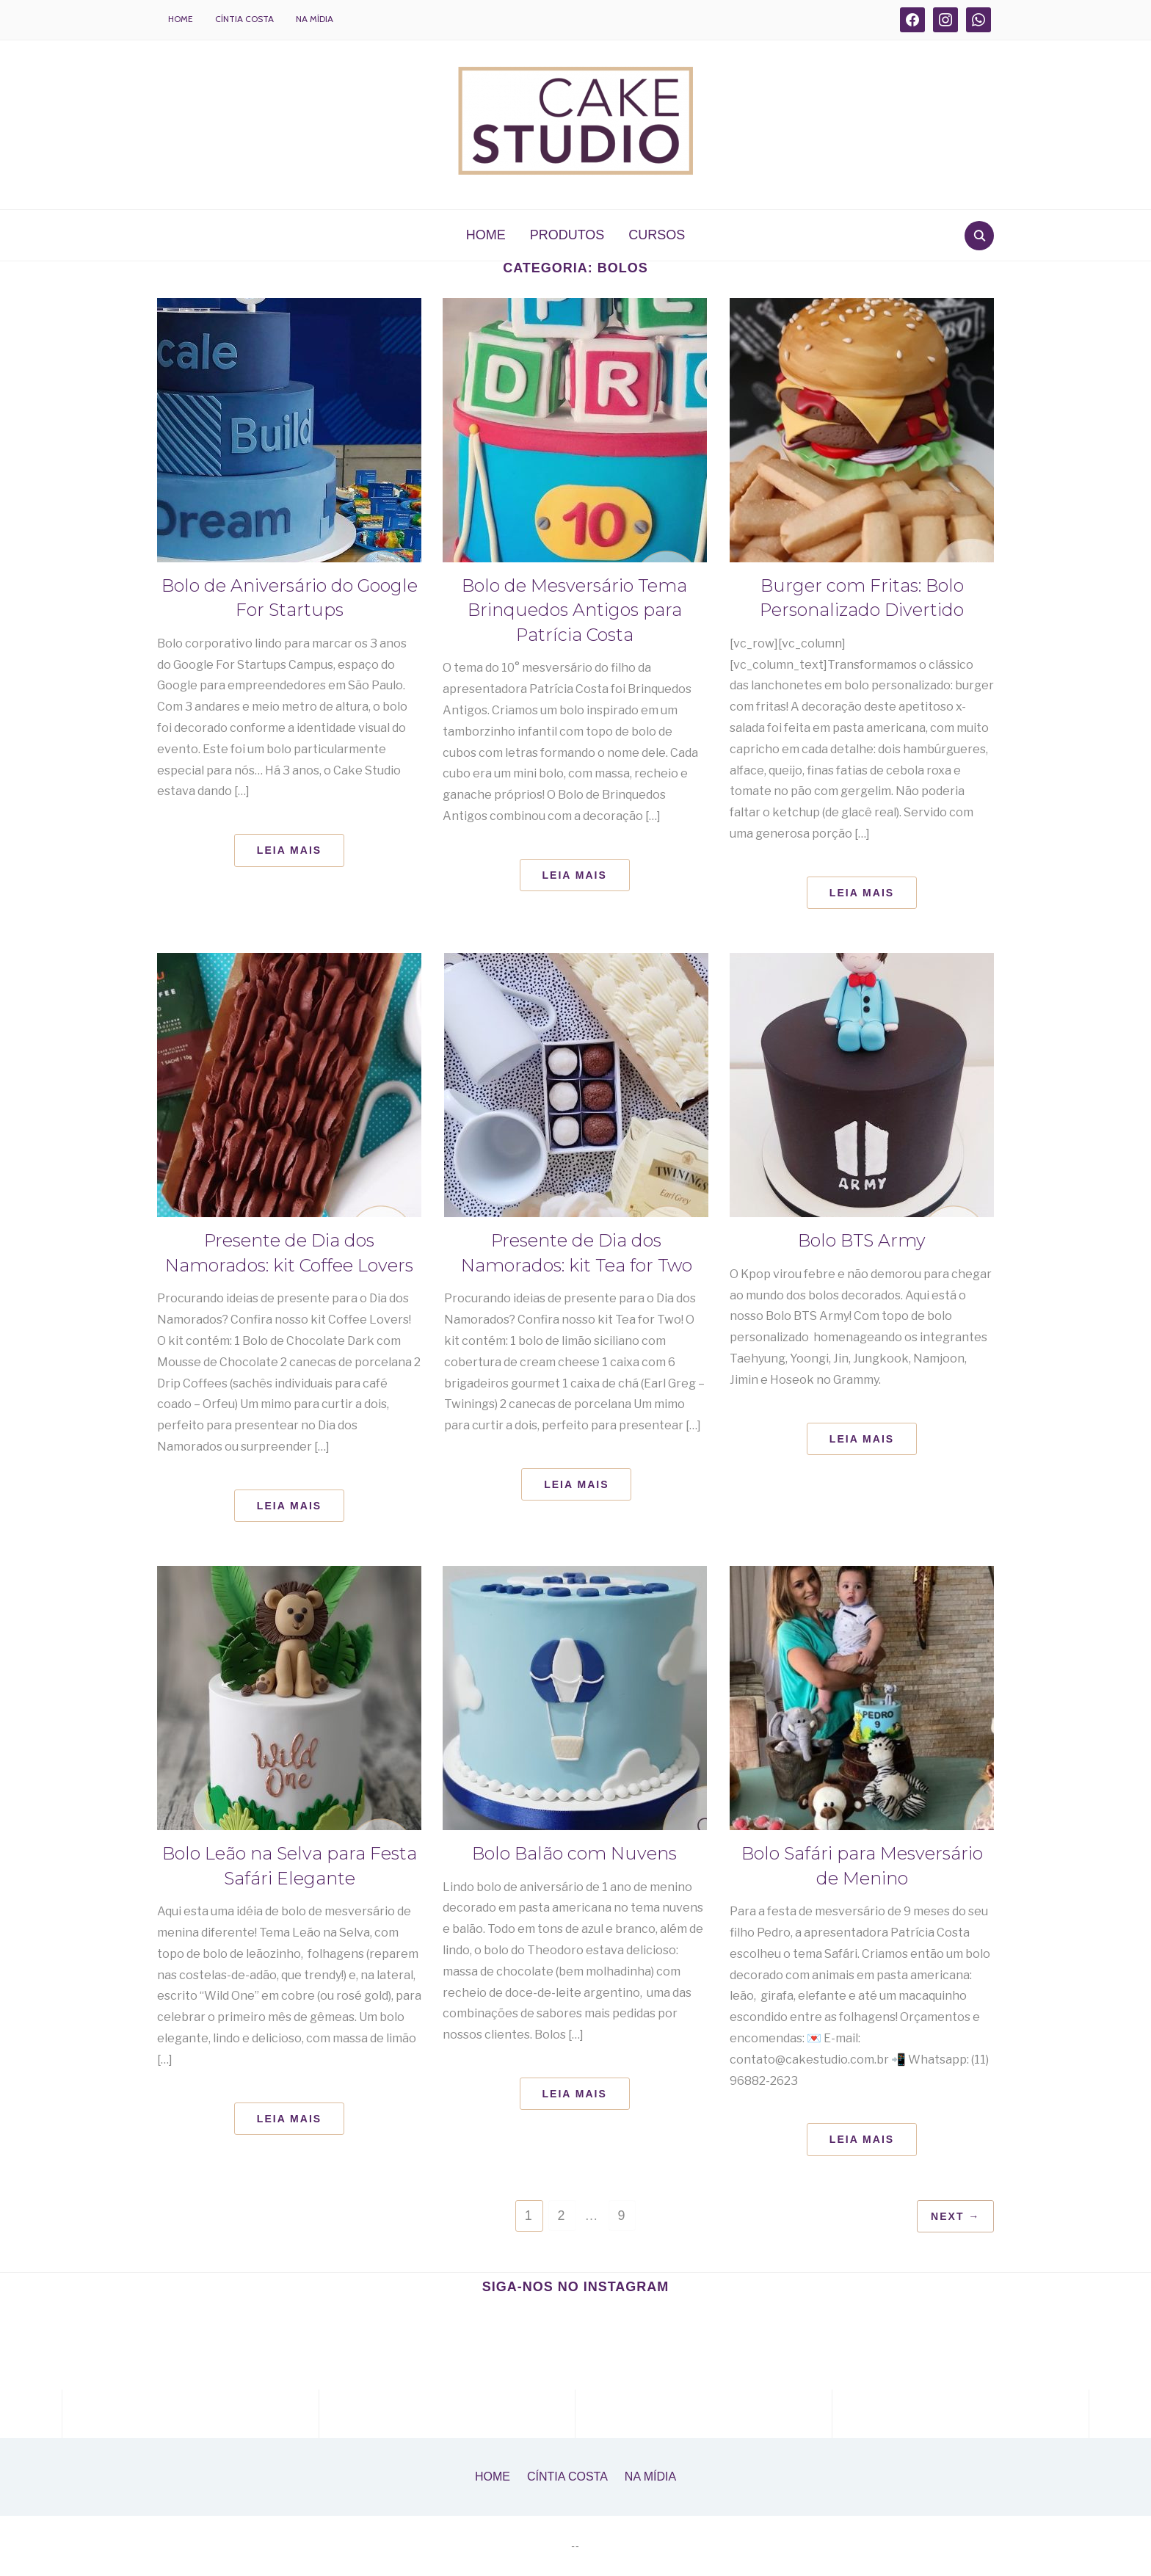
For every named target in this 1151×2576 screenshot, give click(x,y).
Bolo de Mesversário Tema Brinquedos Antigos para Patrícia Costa (575, 610)
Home (180, 18)
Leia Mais (289, 850)
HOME (486, 235)
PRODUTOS (567, 235)
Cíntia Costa (244, 18)
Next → (953, 2216)
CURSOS (656, 235)
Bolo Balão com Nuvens (574, 1853)
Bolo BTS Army (862, 1240)
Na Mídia (314, 18)
